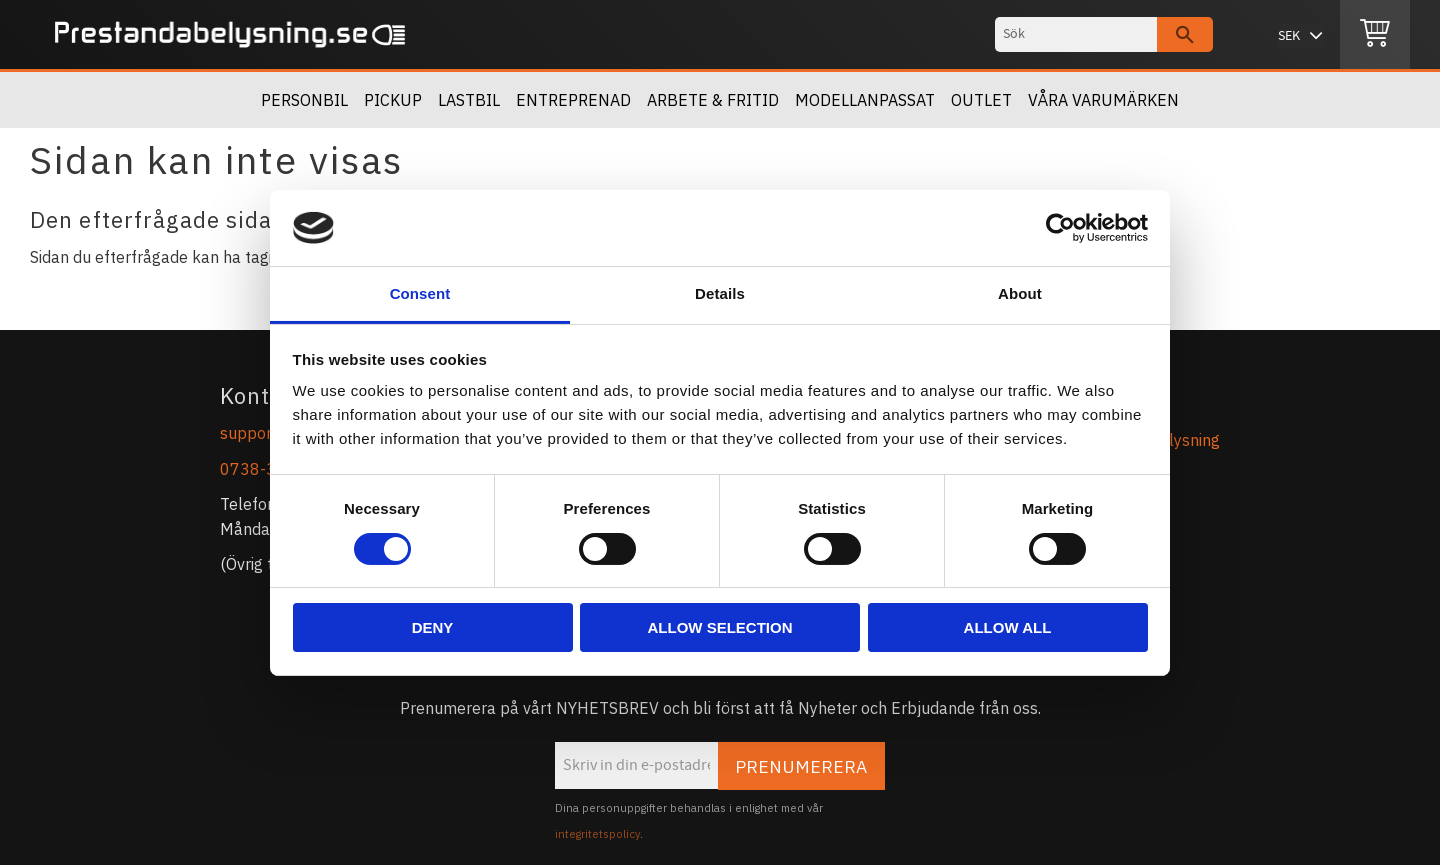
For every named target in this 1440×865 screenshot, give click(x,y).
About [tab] (1020, 293)
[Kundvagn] (1375, 35)
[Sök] (1185, 34)
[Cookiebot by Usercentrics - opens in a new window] (1060, 228)
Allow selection (720, 627)
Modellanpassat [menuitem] (865, 100)
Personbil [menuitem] (304, 100)
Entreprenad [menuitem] (573, 100)
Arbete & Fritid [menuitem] (713, 100)
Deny (433, 627)
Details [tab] (720, 293)
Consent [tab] (420, 293)
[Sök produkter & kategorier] (1076, 34)
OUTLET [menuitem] (981, 100)
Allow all (1008, 627)
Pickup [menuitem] (393, 100)
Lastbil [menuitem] (469, 100)
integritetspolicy (597, 834)
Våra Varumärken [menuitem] (1103, 100)
